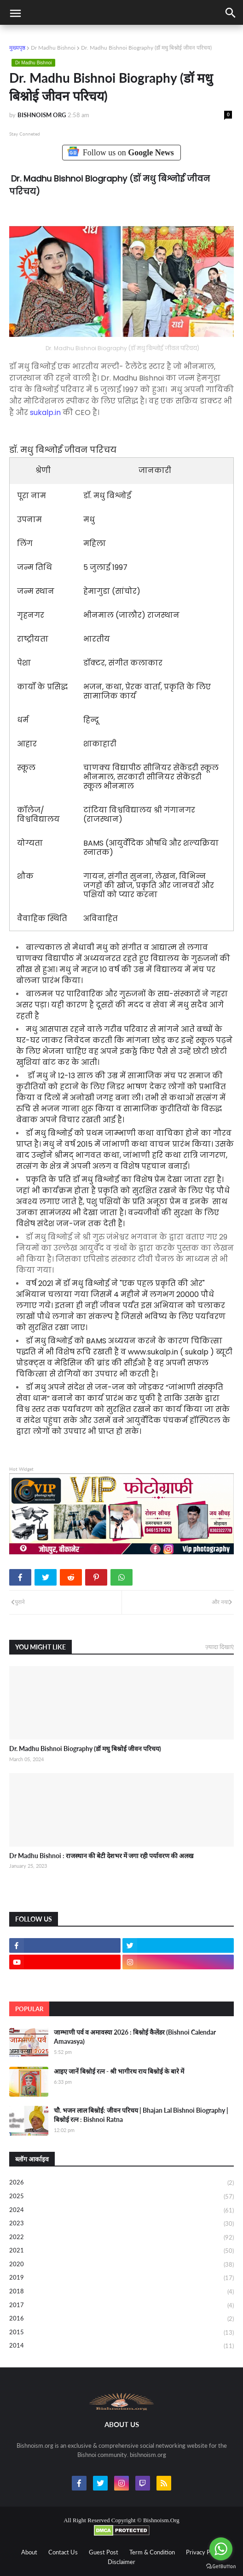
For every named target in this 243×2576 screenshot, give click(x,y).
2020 (121, 2264)
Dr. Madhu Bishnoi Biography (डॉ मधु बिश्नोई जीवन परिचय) (85, 1748)
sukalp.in (45, 412)
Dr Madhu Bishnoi (53, 47)
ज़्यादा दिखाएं (219, 1646)
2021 (121, 2251)
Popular (29, 2009)
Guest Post (103, 2552)
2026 (121, 2183)
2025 (121, 2196)
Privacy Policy (204, 2552)
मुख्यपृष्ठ (17, 47)
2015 (121, 2332)
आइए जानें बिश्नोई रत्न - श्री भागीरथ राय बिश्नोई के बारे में (119, 2071)
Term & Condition (152, 2552)
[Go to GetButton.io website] (221, 2567)
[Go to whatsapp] (220, 2548)
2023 (121, 2224)
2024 (121, 2210)
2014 (121, 2346)
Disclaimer (121, 2561)
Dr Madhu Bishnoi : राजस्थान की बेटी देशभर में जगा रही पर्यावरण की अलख (101, 1855)
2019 (121, 2278)
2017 (121, 2305)
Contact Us (63, 2552)
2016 (121, 2319)
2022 (121, 2237)
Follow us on (121, 152)
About (29, 2552)
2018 (121, 2292)
